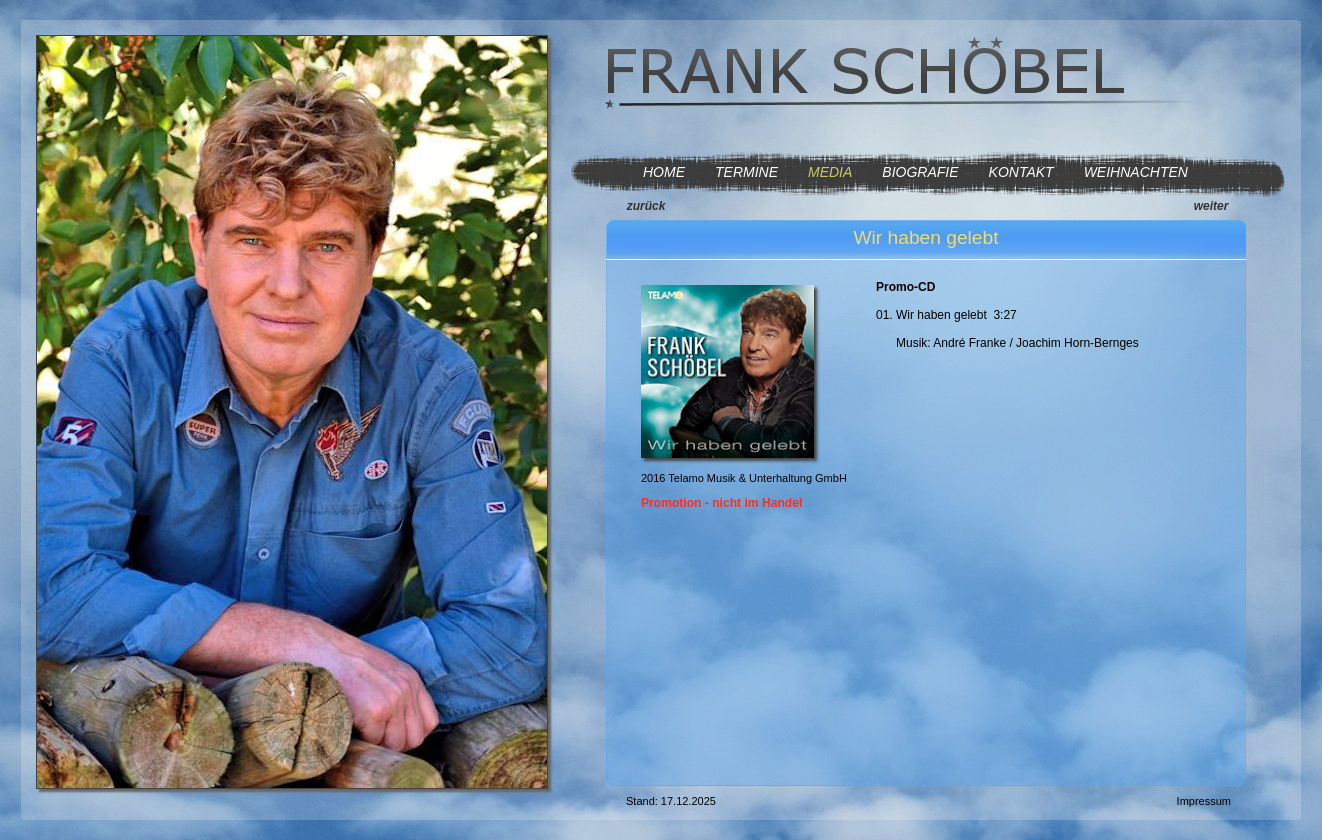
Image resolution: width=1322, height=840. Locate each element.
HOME (664, 172)
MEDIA (830, 172)
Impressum (1204, 801)
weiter (1211, 206)
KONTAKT (1021, 172)
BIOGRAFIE (920, 172)
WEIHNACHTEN (1136, 172)
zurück (646, 206)
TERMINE (746, 172)
